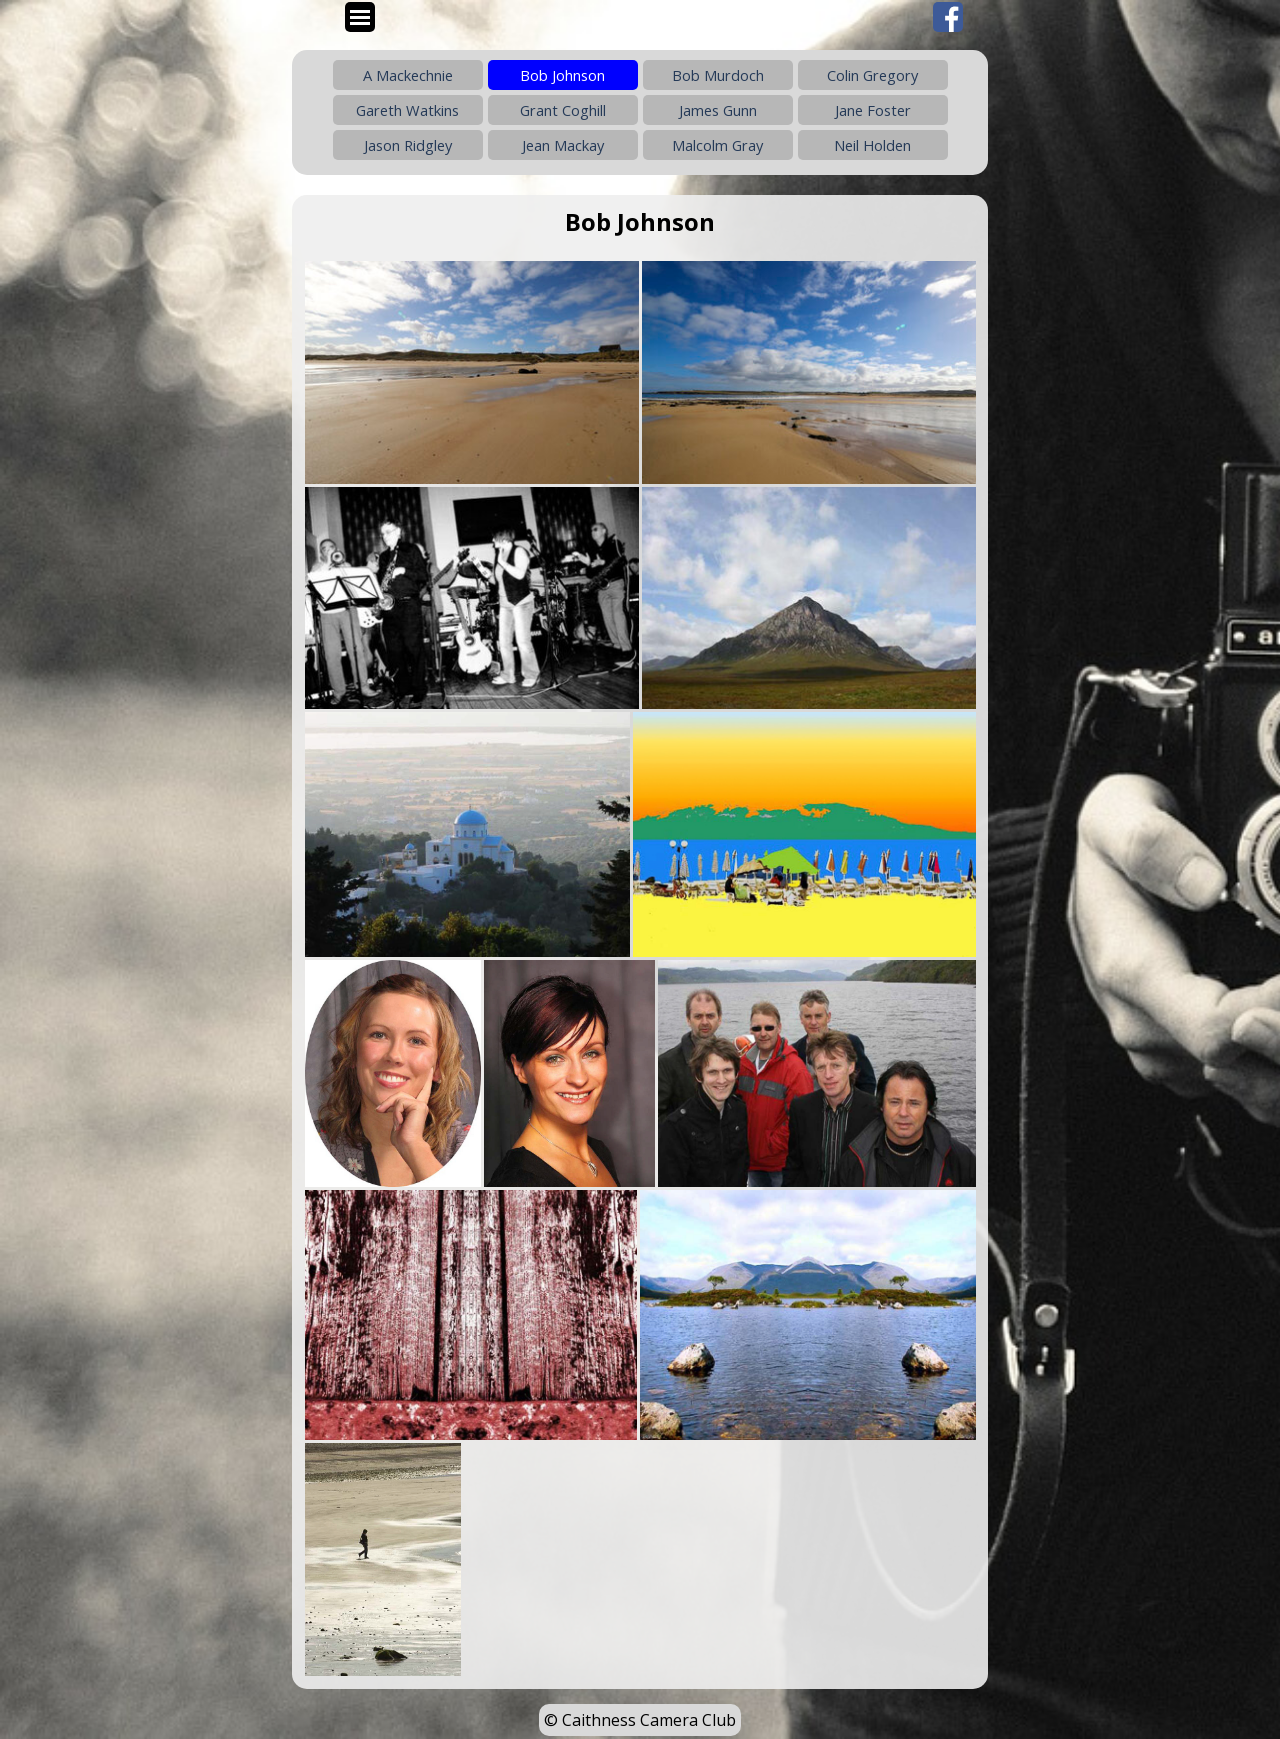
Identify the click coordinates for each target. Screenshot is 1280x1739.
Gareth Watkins (407, 110)
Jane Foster (873, 110)
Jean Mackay (563, 145)
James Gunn (718, 110)
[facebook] (948, 17)
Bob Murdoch (718, 75)
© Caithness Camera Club (640, 1720)
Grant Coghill (563, 110)
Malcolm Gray (717, 145)
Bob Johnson (562, 75)
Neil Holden (872, 145)
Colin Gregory (872, 75)
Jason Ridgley (408, 145)
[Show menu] (360, 17)
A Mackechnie (408, 75)
